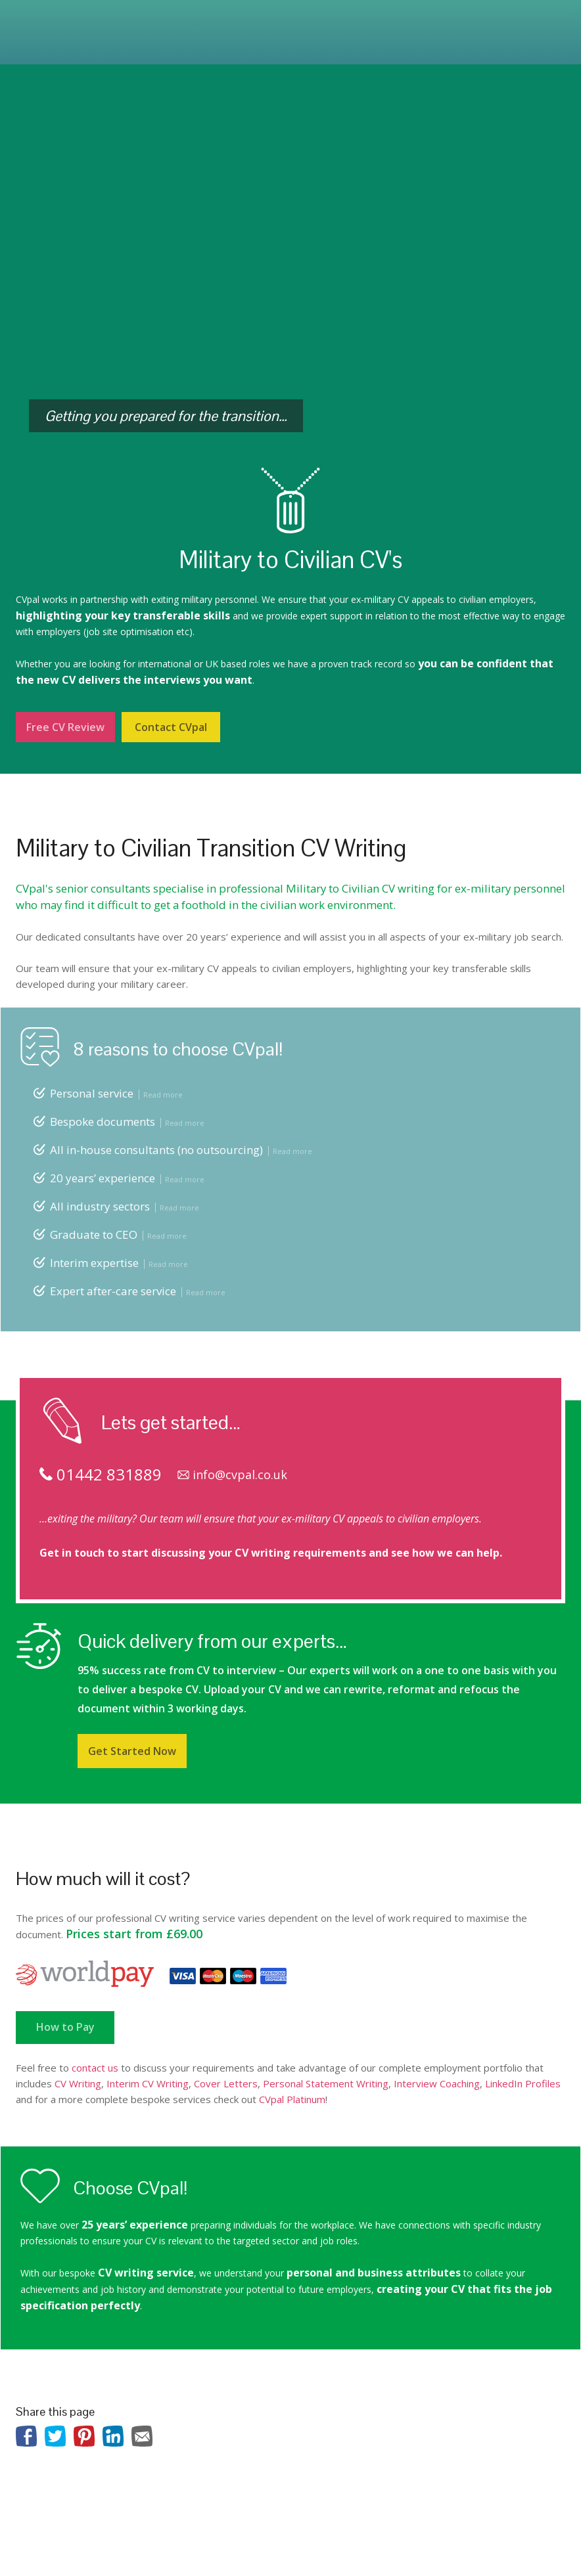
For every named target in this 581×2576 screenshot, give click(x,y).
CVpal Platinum (292, 2099)
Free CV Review (65, 727)
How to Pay (65, 2027)
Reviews (360, 22)
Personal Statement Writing (325, 2083)
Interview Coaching (437, 2083)
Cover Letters (226, 2083)
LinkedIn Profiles (523, 2083)
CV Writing (78, 2083)
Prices (314, 22)
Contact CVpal (171, 727)
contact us (95, 2067)
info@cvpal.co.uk (232, 1474)
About (60, 22)
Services (106, 22)
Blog (25, 41)
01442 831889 (504, 18)
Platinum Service (174, 22)
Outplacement (255, 22)
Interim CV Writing (147, 2083)
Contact (68, 41)
